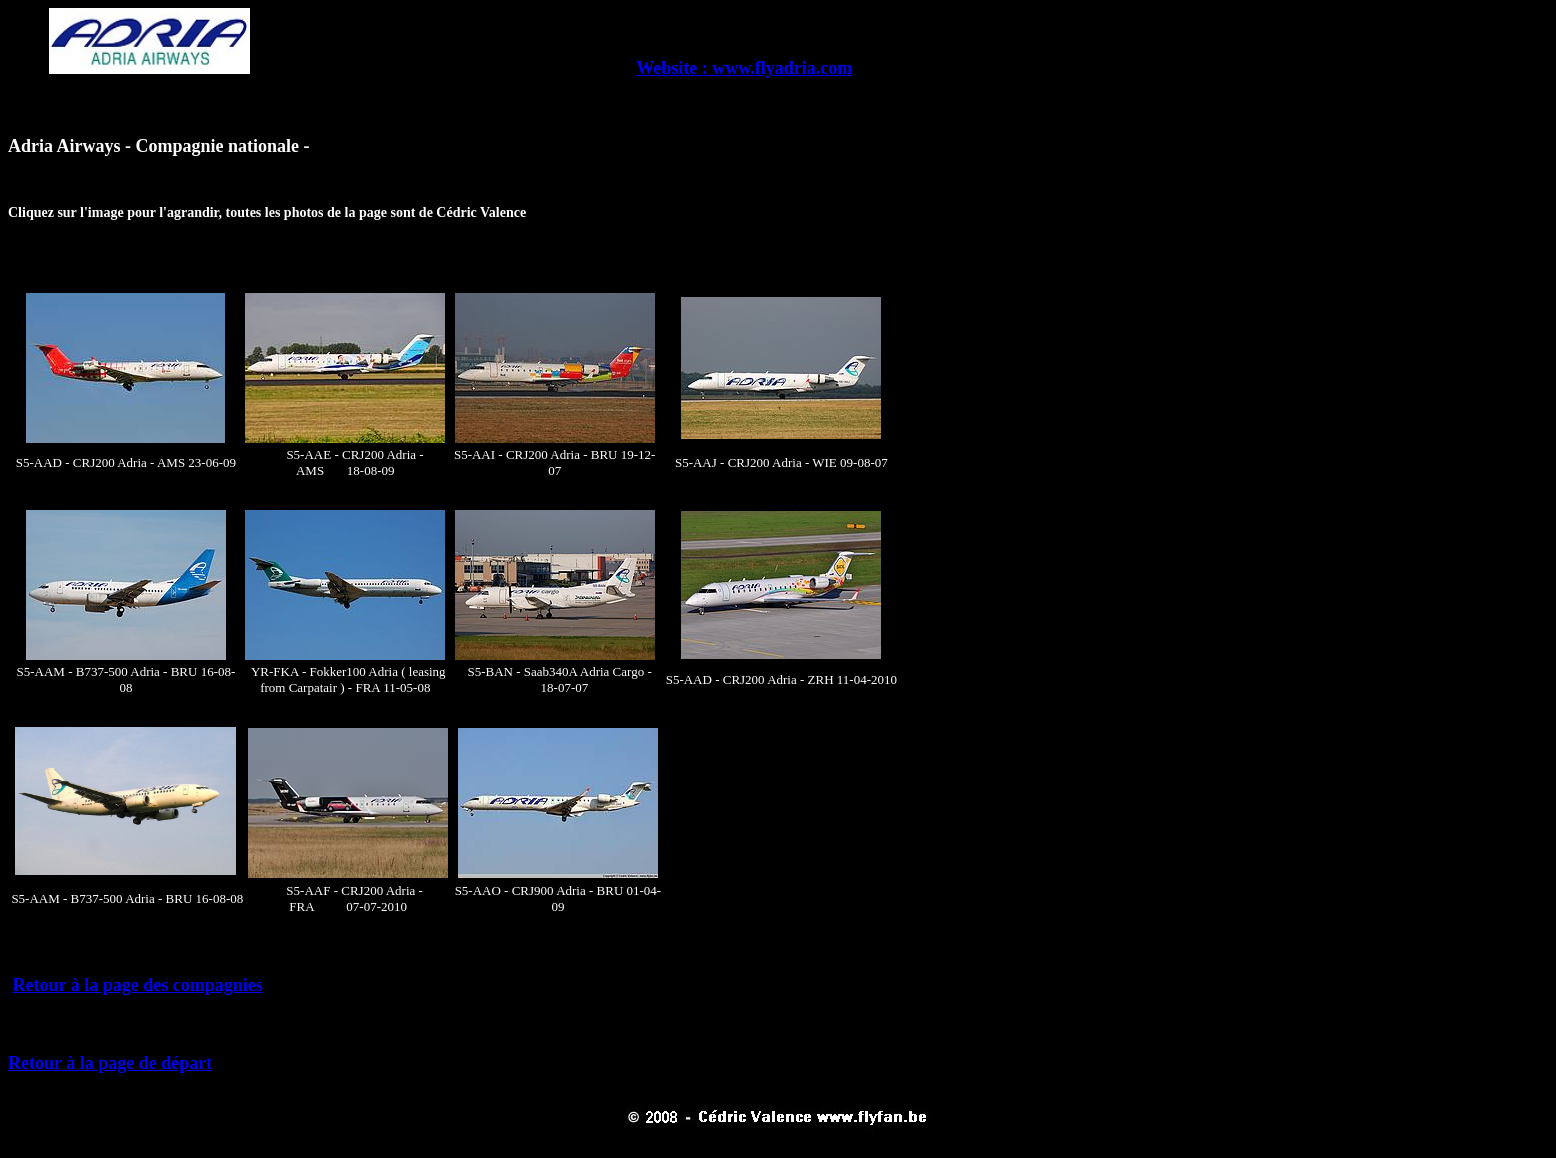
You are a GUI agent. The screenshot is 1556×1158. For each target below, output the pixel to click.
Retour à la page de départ (110, 1063)
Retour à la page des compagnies (138, 985)
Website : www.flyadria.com (744, 68)
